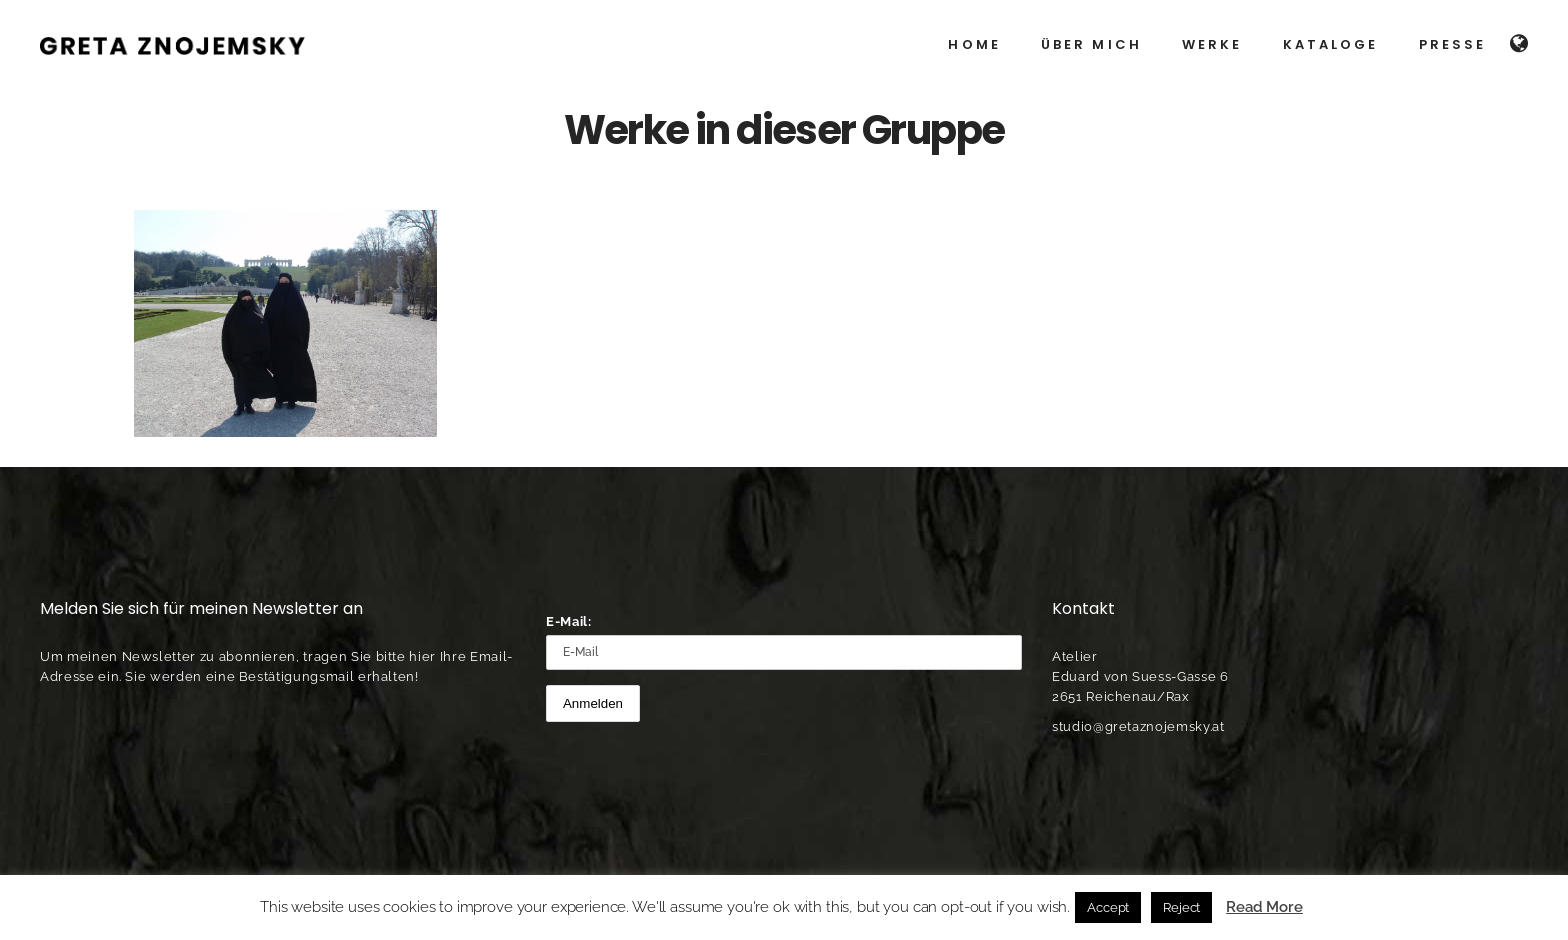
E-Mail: (569, 621)
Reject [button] (1181, 907)
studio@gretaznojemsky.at (1138, 726)
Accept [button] (1108, 907)
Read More (1264, 907)
